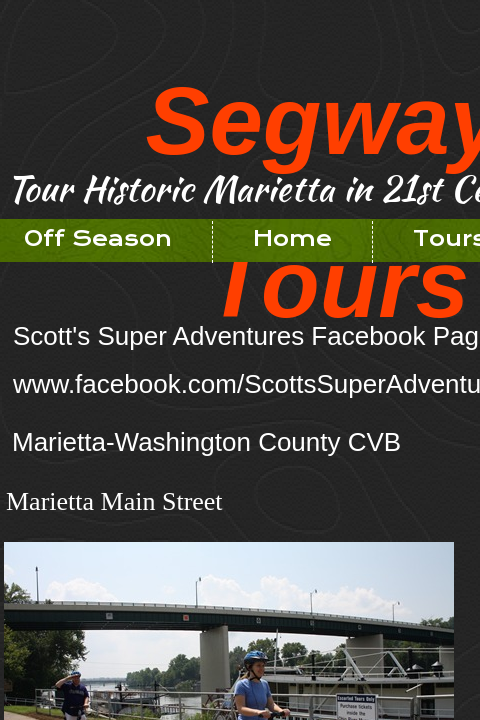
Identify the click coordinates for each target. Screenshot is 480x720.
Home (292, 239)
